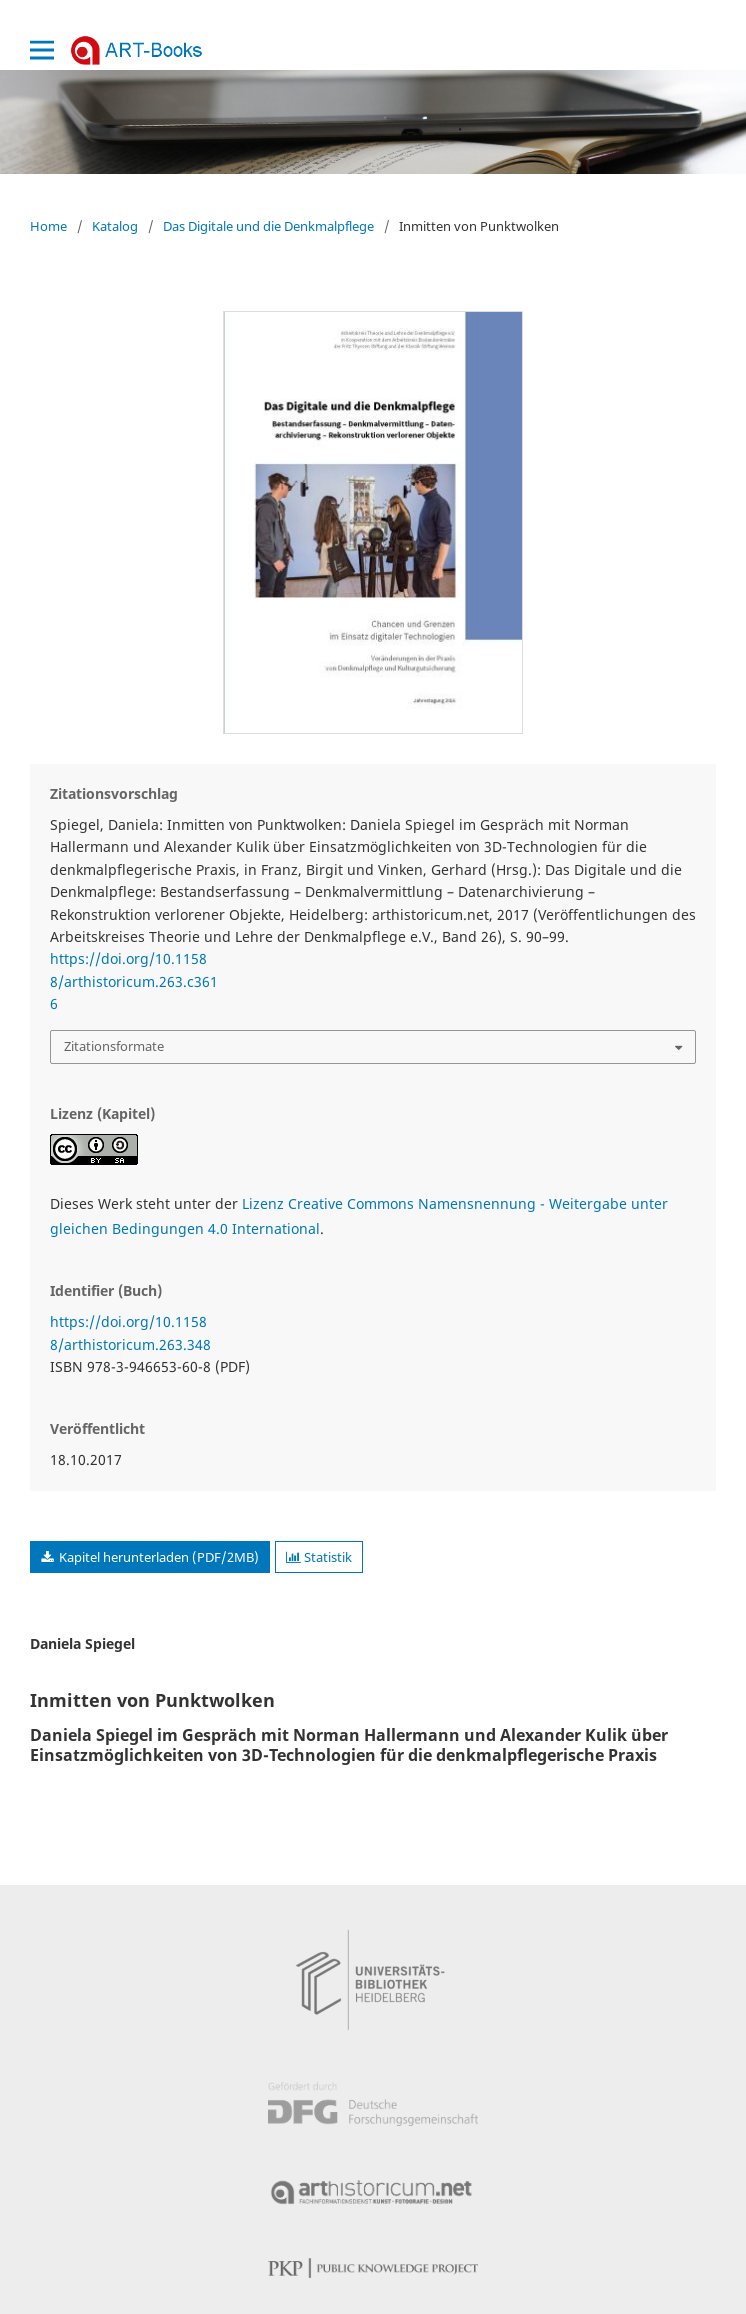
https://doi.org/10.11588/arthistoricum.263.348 (130, 1332)
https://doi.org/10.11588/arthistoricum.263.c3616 (134, 981)
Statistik (319, 1557)
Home (48, 226)
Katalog (115, 226)
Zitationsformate (114, 1046)
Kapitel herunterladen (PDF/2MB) (157, 1557)
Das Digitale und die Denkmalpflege (268, 226)
